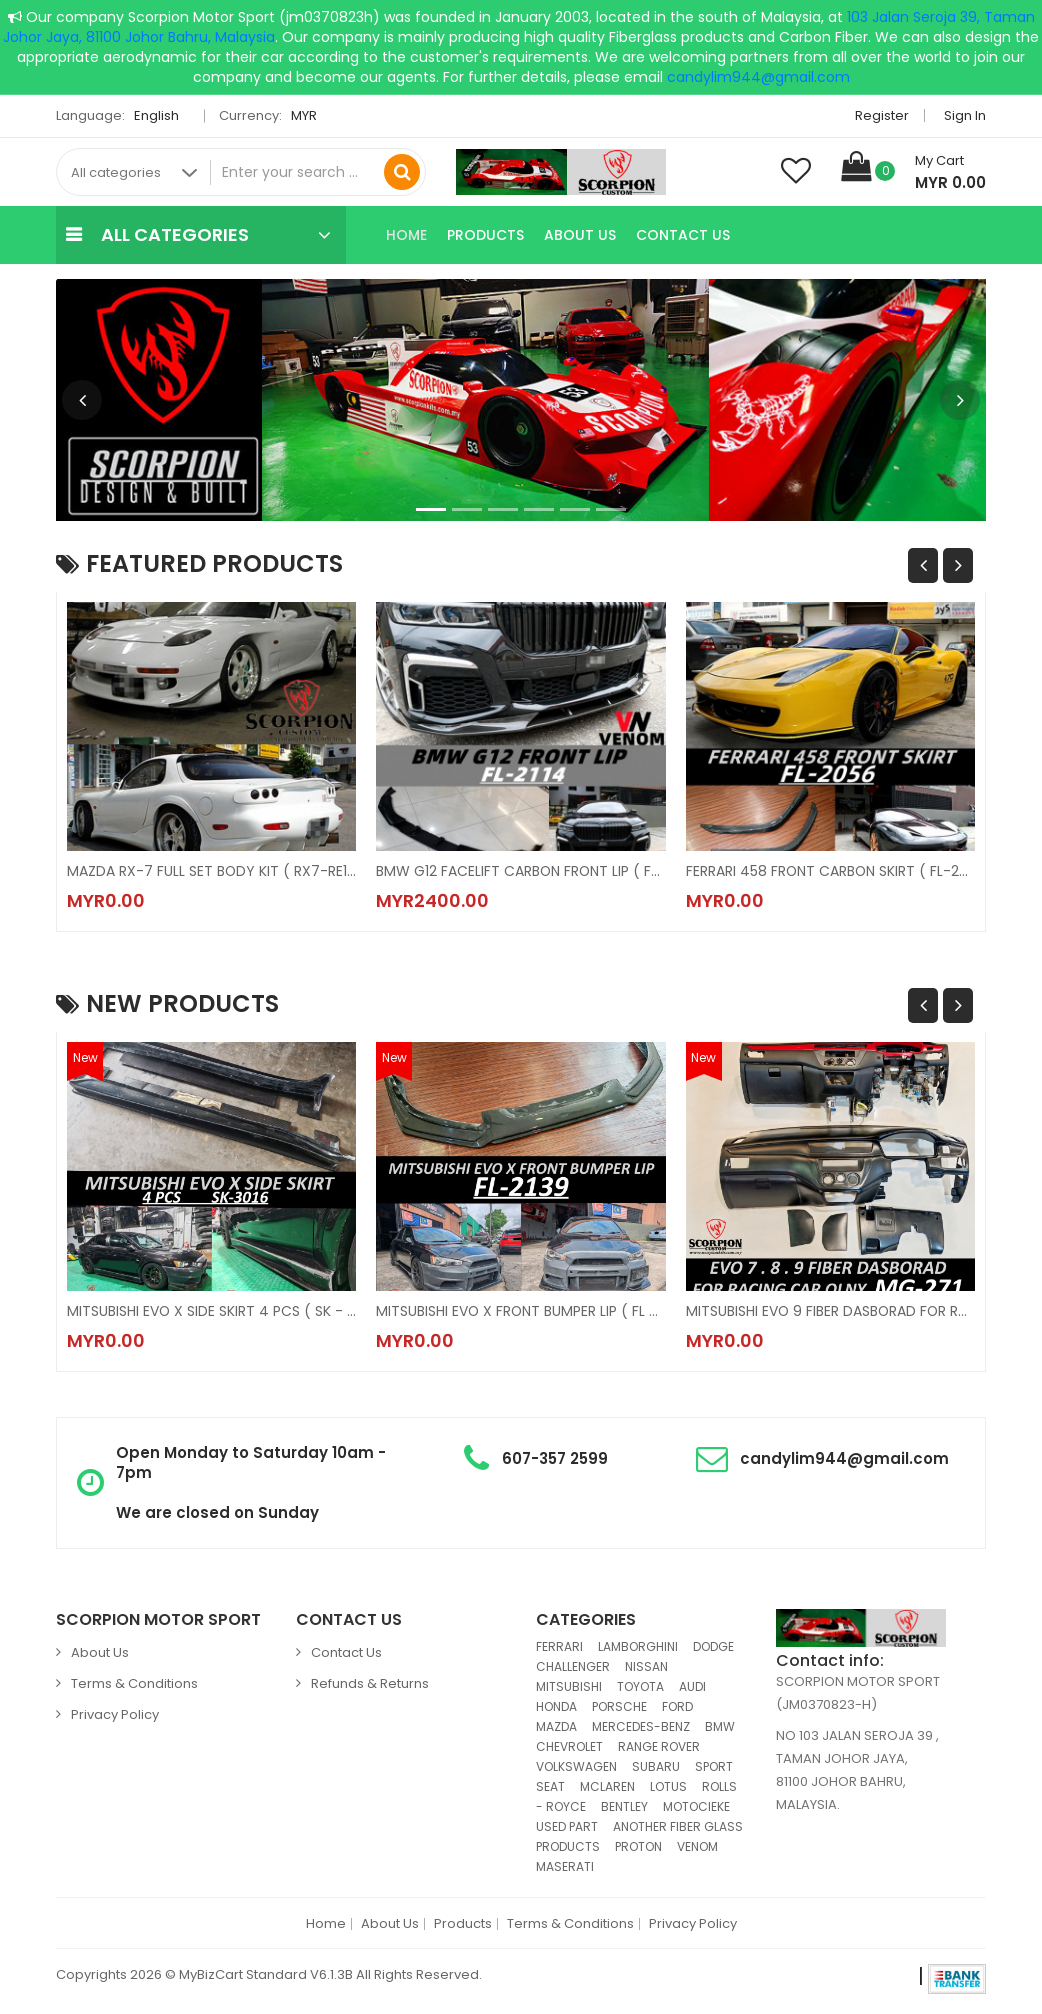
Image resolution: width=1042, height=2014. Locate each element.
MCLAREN (607, 1786)
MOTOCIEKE (696, 1806)
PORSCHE (619, 1706)
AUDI (692, 1686)
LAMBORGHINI (638, 1646)
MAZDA (556, 1726)
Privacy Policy (115, 1714)
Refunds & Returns (370, 1683)
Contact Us (683, 235)
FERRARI (559, 1646)
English (162, 115)
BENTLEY (624, 1806)
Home (406, 235)
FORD (677, 1706)
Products (485, 235)
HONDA (556, 1706)
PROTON (638, 1846)
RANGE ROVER (659, 1746)
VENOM (697, 1846)
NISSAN (646, 1666)
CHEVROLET (569, 1746)
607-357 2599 (555, 1458)
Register (882, 115)
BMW (720, 1726)
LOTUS (668, 1786)
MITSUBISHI (569, 1686)
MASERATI (565, 1866)
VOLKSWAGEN (576, 1766)
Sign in (965, 115)
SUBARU (656, 1766)
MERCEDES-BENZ (641, 1726)
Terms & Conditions (134, 1683)
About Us (580, 235)
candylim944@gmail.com (758, 77)
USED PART (567, 1826)
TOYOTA (640, 1686)
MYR (309, 115)
